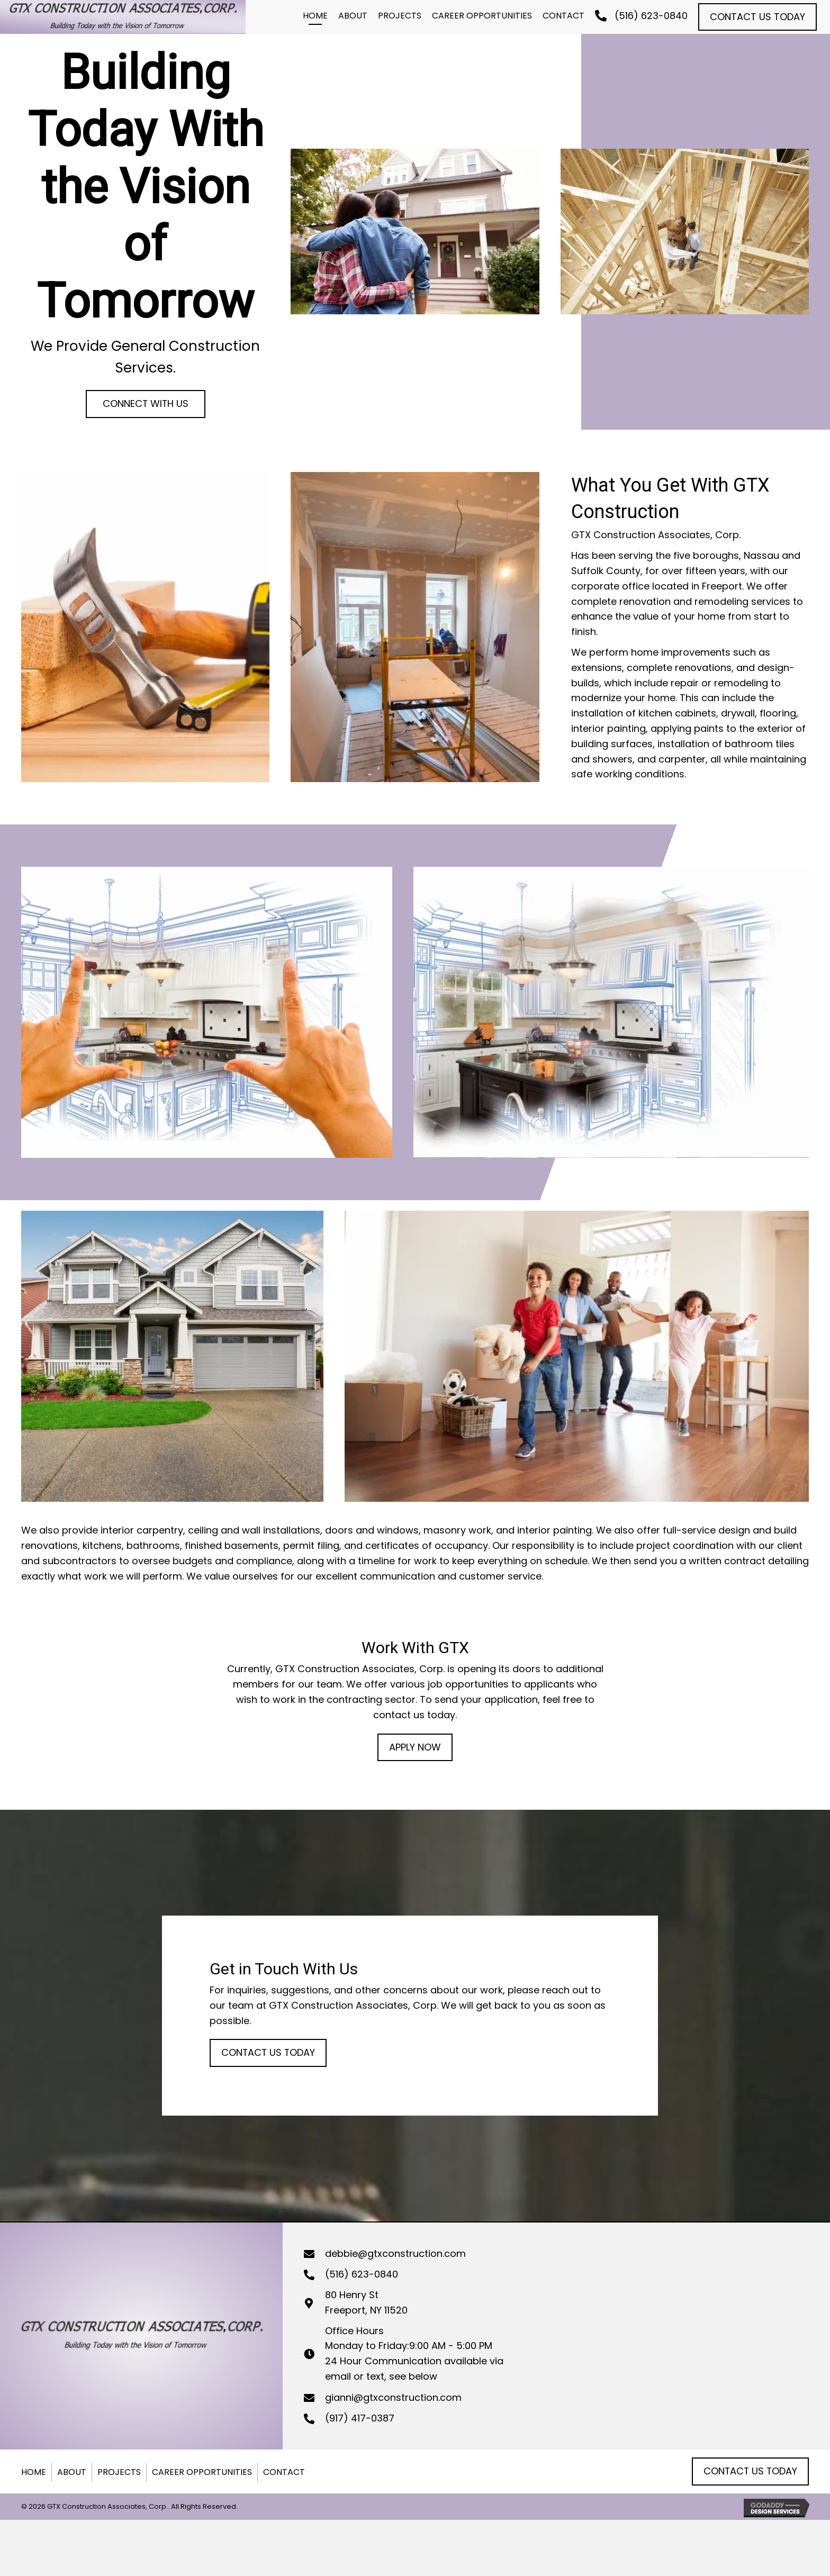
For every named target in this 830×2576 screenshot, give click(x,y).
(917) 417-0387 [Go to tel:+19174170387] (359, 2418)
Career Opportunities (202, 2472)
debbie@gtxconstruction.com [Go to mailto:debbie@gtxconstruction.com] (395, 2253)
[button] (757, 17)
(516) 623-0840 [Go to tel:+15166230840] (361, 2274)
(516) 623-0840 (651, 15)
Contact (284, 2472)
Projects (119, 2472)
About (71, 2472)
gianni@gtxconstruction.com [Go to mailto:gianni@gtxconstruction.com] (393, 2397)
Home (33, 2472)
